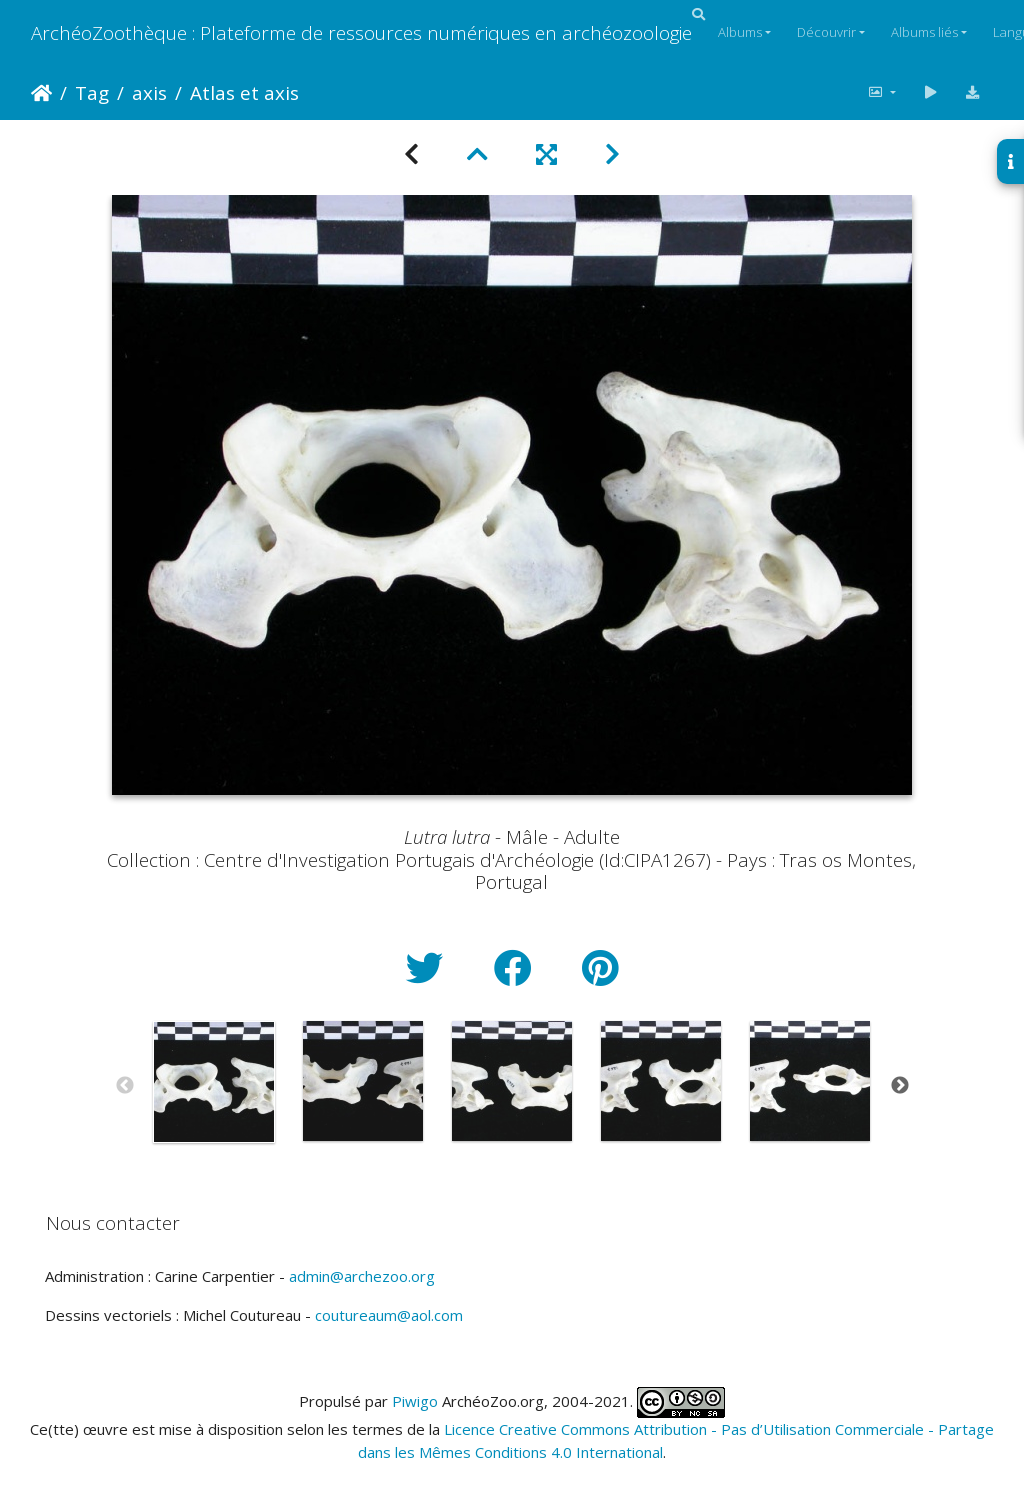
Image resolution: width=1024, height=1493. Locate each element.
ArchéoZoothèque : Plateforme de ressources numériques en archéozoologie (361, 32)
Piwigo (415, 1401)
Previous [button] (125, 1086)
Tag (92, 92)
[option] (214, 1082)
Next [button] (900, 1086)
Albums (740, 32)
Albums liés (924, 32)
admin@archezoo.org (362, 1276)
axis (149, 92)
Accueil (41, 93)
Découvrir (826, 32)
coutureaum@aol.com (389, 1315)
